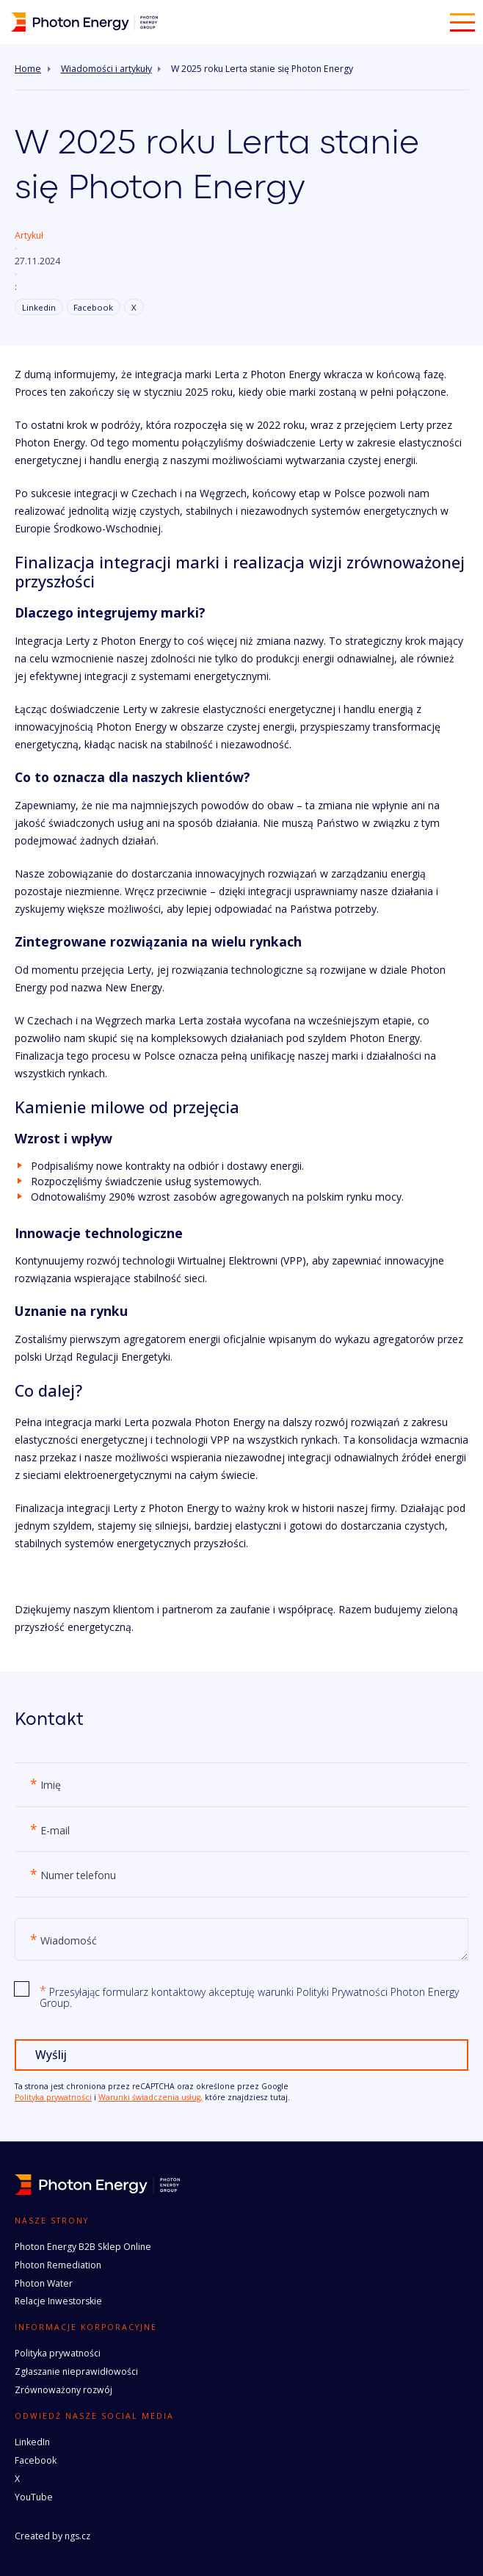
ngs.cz (77, 2536)
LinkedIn (32, 2442)
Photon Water (44, 2283)
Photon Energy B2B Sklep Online (83, 2246)
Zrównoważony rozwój (63, 2390)
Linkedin (39, 307)
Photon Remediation (58, 2265)
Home (28, 69)
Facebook (93, 307)
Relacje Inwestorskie (58, 2301)
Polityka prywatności (53, 2097)
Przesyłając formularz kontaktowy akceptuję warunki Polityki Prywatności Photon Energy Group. (249, 1996)
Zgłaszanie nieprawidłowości (76, 2371)
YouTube (34, 2497)
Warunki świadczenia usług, (150, 2097)
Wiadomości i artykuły (106, 69)
